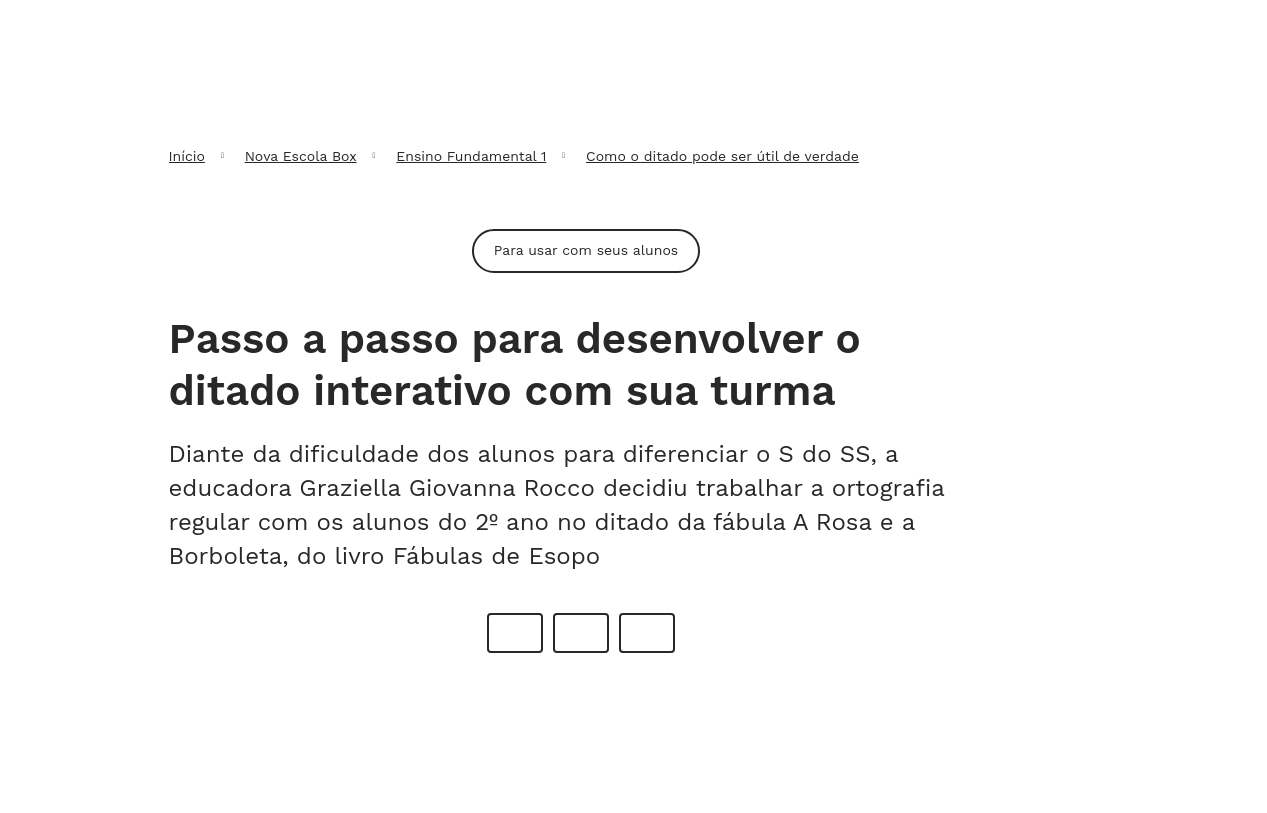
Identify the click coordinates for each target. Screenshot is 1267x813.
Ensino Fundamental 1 (471, 156)
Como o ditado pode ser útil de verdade (722, 156)
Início (187, 156)
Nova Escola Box (301, 156)
